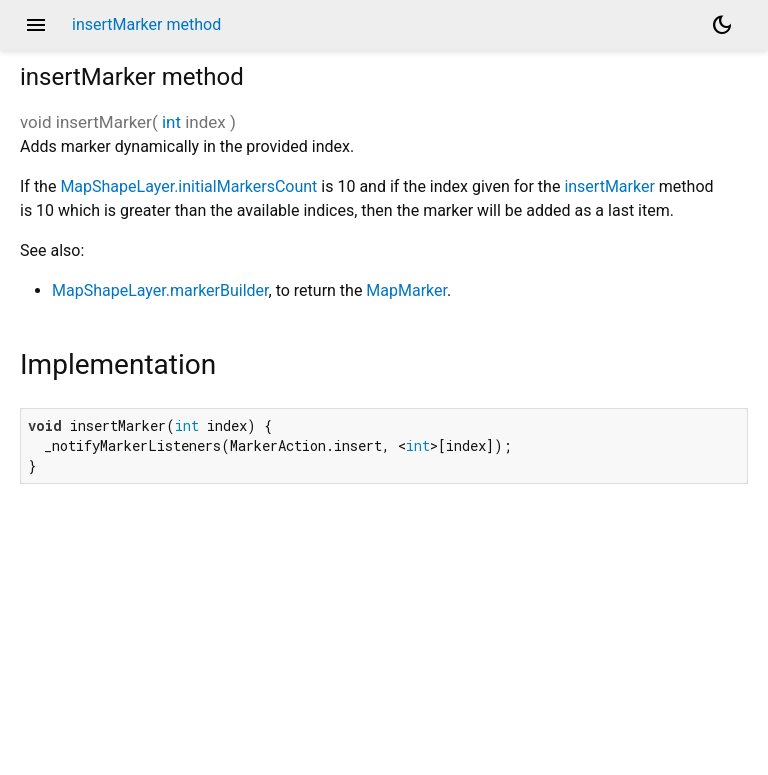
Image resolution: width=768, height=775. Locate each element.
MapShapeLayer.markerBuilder (160, 290)
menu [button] (36, 25)
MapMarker (406, 290)
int (171, 122)
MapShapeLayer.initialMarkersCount (188, 186)
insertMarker (609, 186)
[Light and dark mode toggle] (722, 25)
